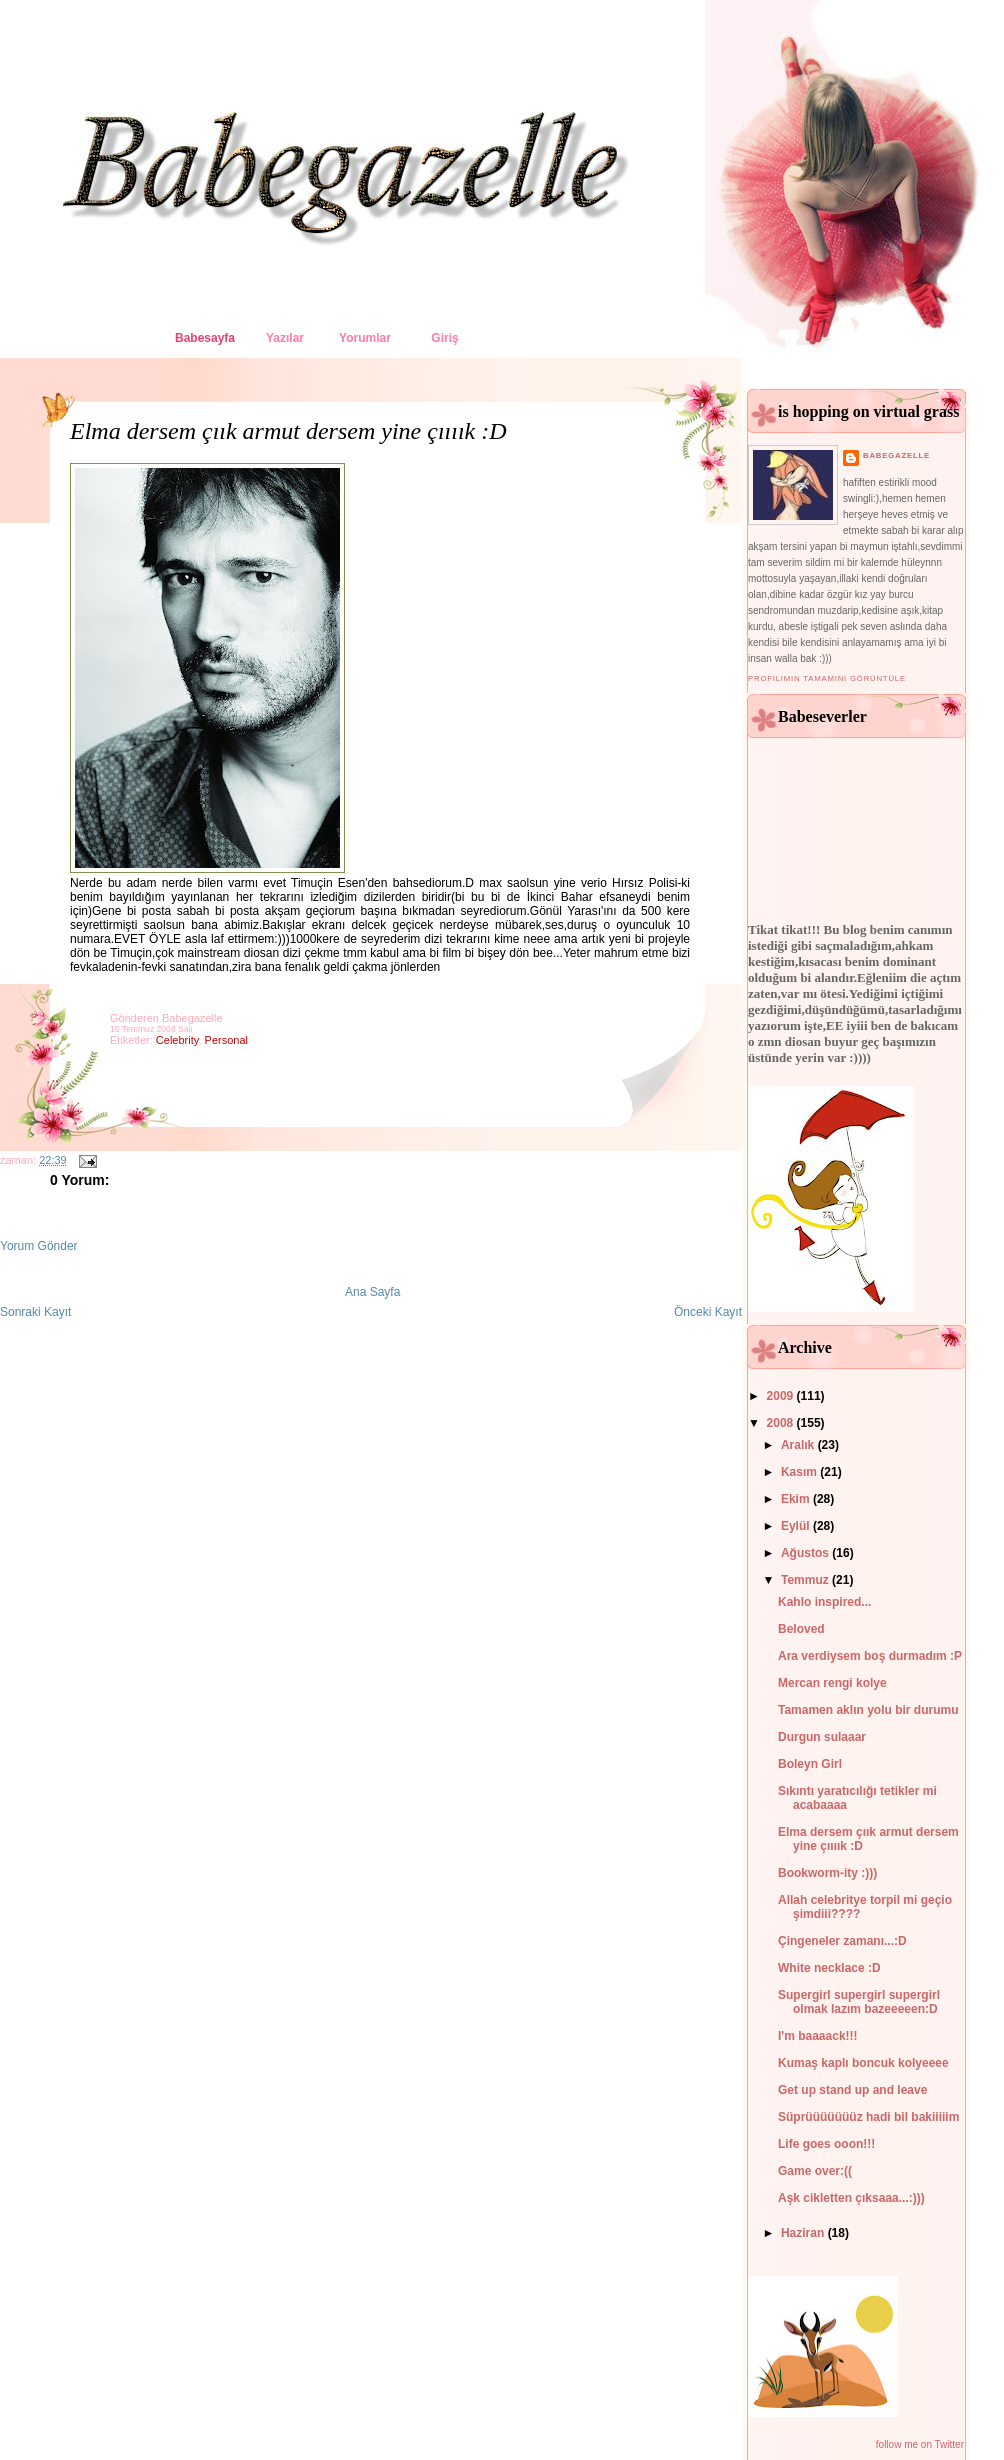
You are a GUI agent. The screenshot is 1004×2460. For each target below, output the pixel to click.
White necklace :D (829, 1968)
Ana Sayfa (372, 1292)
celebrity (177, 1040)
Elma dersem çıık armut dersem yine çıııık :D (288, 431)
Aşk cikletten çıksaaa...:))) (851, 2198)
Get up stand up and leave (852, 2090)
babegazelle (896, 455)
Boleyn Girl (810, 1764)
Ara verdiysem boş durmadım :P (870, 1656)
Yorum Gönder (39, 1246)
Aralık (799, 1445)
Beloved (801, 1629)
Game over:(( (815, 2171)
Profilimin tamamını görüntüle (827, 678)
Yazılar (285, 338)
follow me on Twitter (920, 2444)
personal (226, 1040)
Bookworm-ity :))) (827, 1873)
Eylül (797, 1526)
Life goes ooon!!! (826, 2144)
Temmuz (806, 1580)
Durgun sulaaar (822, 1737)
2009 (782, 1396)
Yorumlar (365, 338)
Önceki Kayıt (708, 1312)
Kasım (800, 1472)
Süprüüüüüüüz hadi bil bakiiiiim (868, 2117)
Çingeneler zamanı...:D (842, 1941)
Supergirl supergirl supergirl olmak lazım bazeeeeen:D (859, 2002)
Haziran (804, 2233)
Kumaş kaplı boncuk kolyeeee (863, 2063)
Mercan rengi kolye (832, 1683)
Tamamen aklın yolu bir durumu (868, 1710)
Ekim (797, 1499)
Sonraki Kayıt (35, 1312)
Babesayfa (205, 338)
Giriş (444, 338)
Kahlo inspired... (824, 1602)
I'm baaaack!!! (818, 2036)
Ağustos (806, 1553)
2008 (782, 1423)
